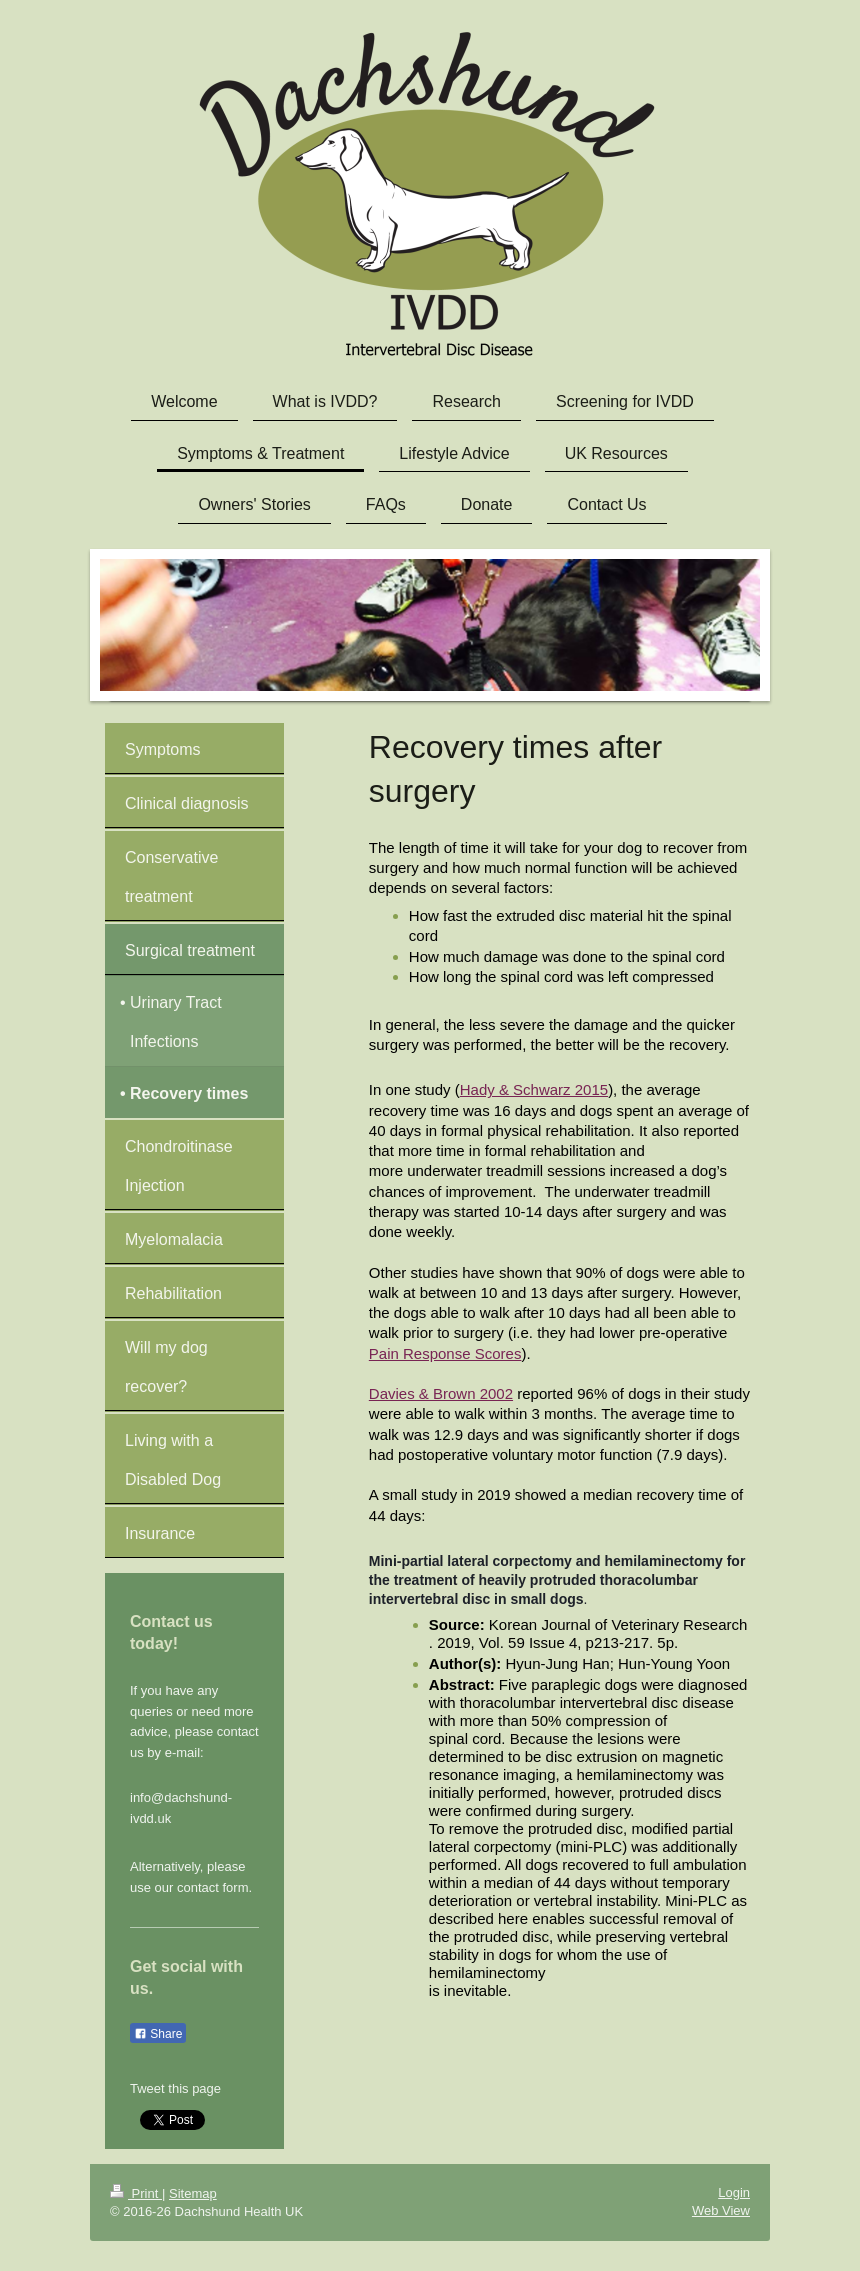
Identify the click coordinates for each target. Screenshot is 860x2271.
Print (136, 2193)
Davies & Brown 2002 (441, 1393)
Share (158, 2034)
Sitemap (193, 2193)
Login (734, 2192)
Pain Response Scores (445, 1353)
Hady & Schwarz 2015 (534, 1089)
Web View (721, 2210)
